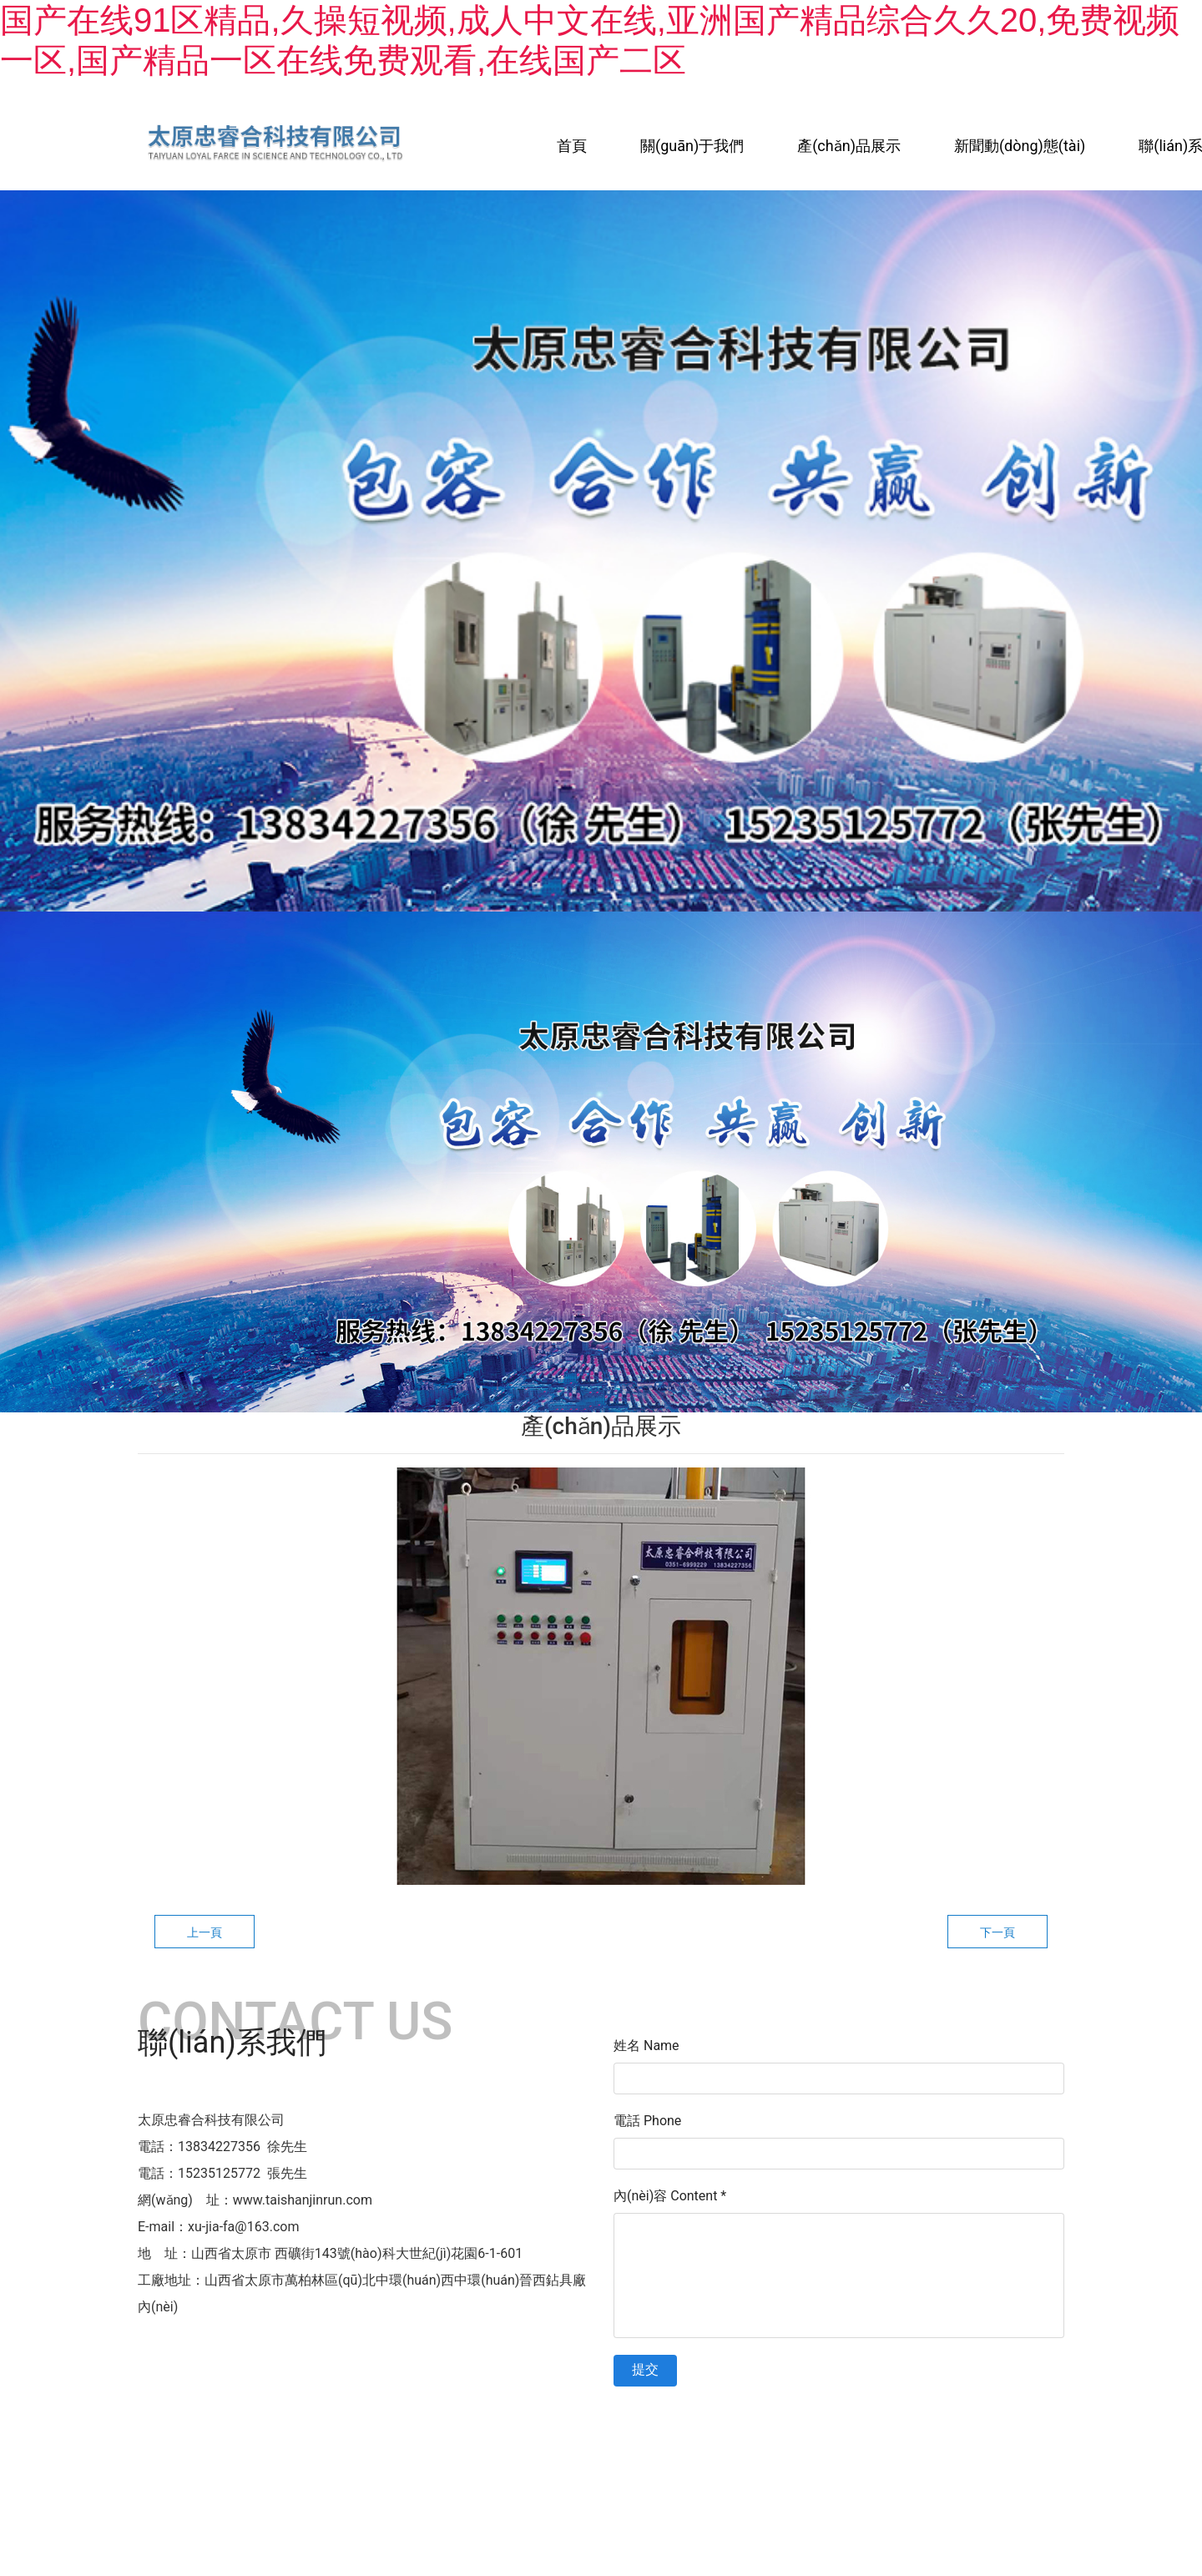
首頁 (572, 145)
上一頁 (204, 1932)
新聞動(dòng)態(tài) (1019, 145)
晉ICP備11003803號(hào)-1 (757, 2420)
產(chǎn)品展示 (849, 145)
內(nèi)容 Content (670, 2196)
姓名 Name (646, 2045)
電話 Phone (647, 2121)
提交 (645, 2369)
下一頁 (997, 1932)
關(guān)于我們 (692, 145)
